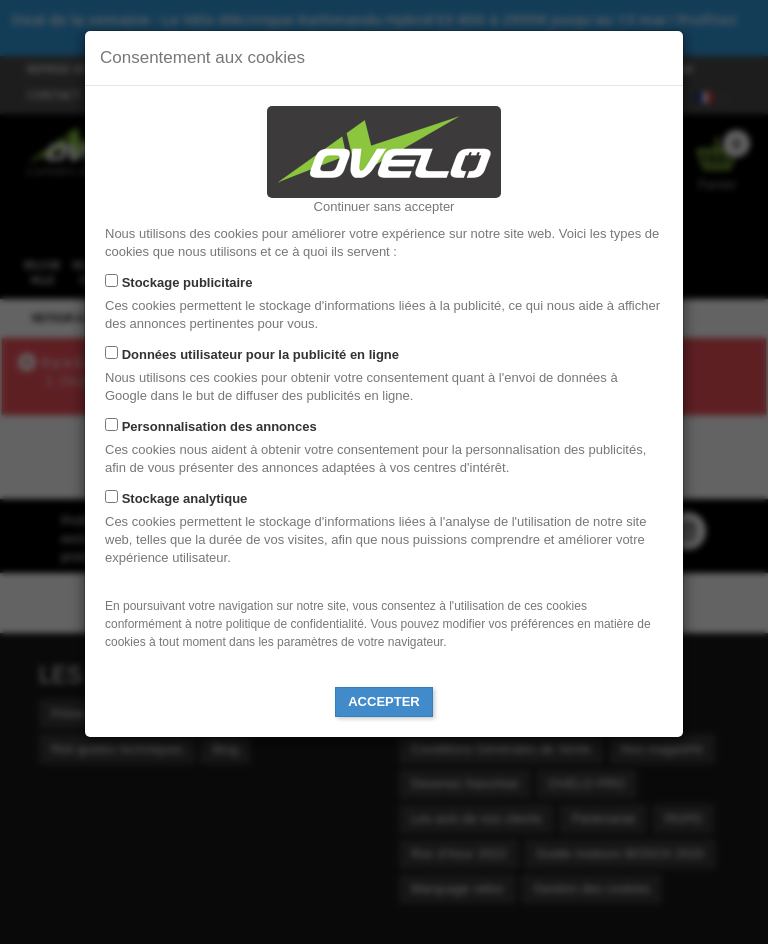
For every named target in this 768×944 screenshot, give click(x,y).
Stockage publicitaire (187, 282)
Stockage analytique (185, 498)
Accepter (384, 701)
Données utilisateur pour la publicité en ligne (260, 354)
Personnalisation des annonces (219, 426)
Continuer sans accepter (384, 206)
